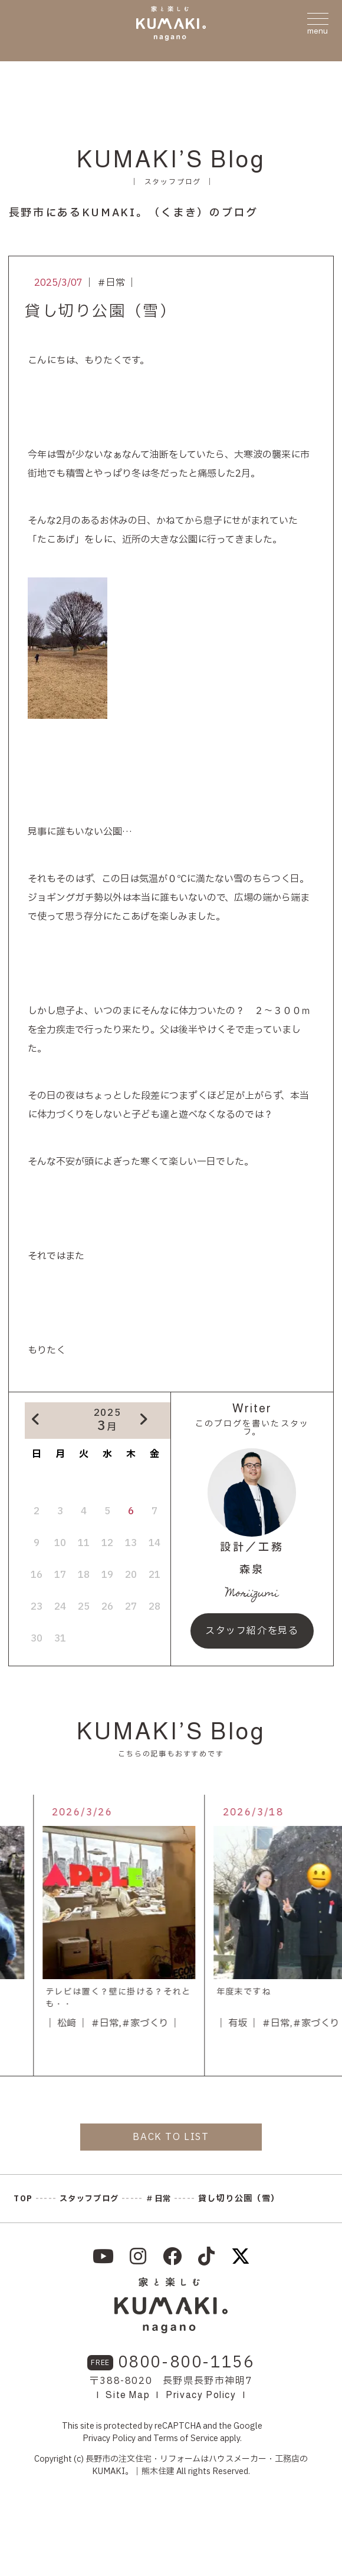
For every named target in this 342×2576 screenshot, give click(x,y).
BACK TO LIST (171, 2137)
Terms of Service (185, 2438)
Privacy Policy (201, 2395)
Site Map (128, 2395)
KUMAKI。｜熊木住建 (133, 2471)
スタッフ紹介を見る (251, 1631)
